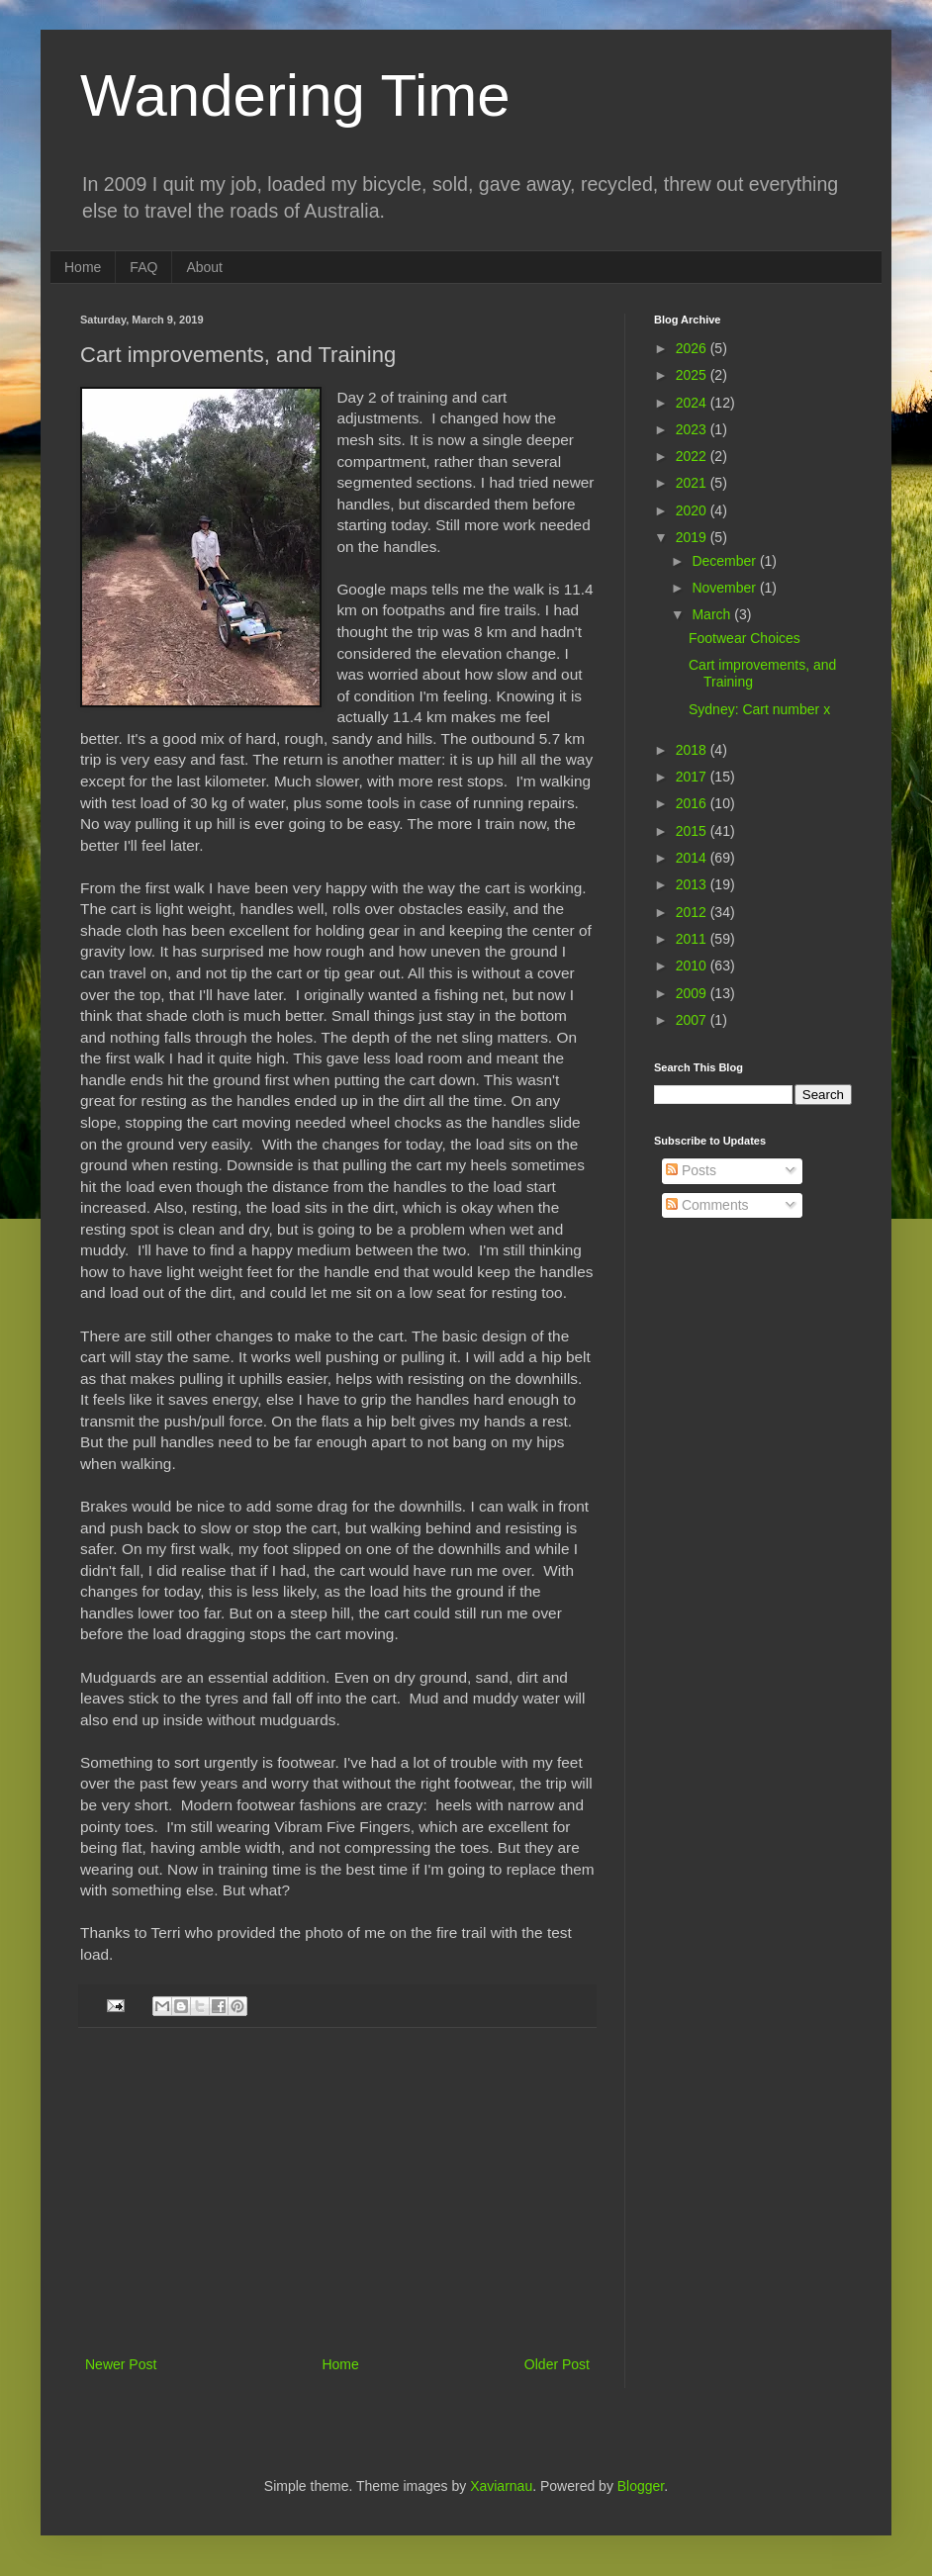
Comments (707, 1205)
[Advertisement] (337, 2204)
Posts (691, 1170)
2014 (693, 858)
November (725, 588)
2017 (693, 776)
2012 (693, 912)
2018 (693, 750)
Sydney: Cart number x (759, 709)
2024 (693, 403)
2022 (693, 456)
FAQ (143, 267)
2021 (693, 483)
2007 (693, 1020)
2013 (693, 884)
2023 (693, 429)
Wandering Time (295, 95)
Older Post (557, 2364)
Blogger (640, 2486)
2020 (693, 510)
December (725, 561)
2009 (693, 993)
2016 (693, 803)
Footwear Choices (744, 638)
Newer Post (120, 2364)
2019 (693, 537)
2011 (693, 939)
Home (82, 267)
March (713, 614)
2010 (693, 965)
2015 (693, 831)
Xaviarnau (501, 2486)
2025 (693, 375)
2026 (693, 348)
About (204, 267)
